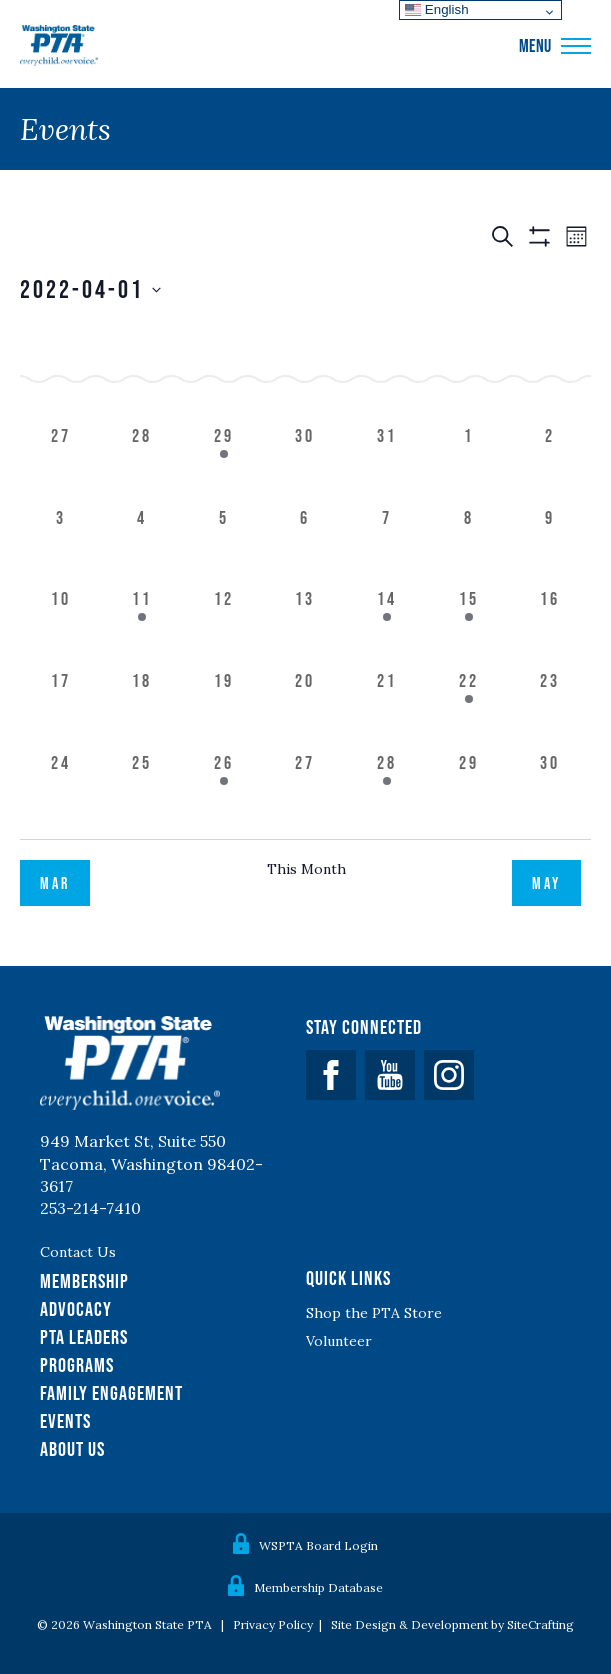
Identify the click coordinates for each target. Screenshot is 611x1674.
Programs (77, 1365)
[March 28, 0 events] (143, 464)
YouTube (390, 1075)
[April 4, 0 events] (143, 546)
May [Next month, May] (546, 883)
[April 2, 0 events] (550, 464)
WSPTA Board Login (318, 1545)
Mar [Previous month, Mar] (55, 883)
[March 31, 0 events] (387, 464)
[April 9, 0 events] (550, 546)
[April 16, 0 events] (550, 627)
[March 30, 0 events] (306, 464)
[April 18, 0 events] (143, 709)
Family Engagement (111, 1393)
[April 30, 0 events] (550, 791)
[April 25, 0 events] (143, 791)
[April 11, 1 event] (143, 627)
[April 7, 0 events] (387, 546)
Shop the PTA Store (374, 1313)
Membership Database (318, 1587)
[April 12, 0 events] (224, 627)
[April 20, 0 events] (306, 709)
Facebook (331, 1075)
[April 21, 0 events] (387, 709)
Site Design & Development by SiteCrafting (452, 1624)
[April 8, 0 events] (469, 546)
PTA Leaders (84, 1337)
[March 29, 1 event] (224, 464)
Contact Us (78, 1252)
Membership (84, 1281)
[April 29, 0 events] (469, 791)
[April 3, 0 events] (61, 546)
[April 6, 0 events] (306, 546)
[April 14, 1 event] (387, 627)
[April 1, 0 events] (469, 464)
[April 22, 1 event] (469, 709)
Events (65, 1421)
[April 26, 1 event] (224, 791)
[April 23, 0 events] (550, 709)
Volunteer (339, 1341)
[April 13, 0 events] (306, 627)
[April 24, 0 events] (61, 791)
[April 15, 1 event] (469, 627)
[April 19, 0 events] (224, 709)
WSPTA (59, 46)
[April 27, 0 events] (306, 791)
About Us (72, 1449)
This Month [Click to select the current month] (306, 869)
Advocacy (76, 1309)
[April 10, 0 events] (61, 627)
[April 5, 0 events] (224, 546)
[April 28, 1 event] (387, 791)
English (436, 9)
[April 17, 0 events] (61, 709)
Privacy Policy (273, 1624)
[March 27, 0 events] (61, 464)
